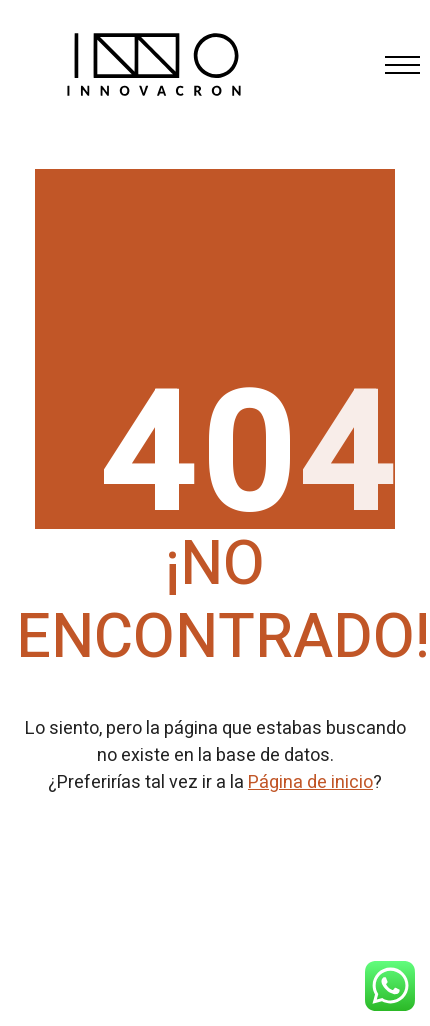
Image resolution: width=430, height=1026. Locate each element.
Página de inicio (310, 782)
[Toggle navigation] (396, 65)
